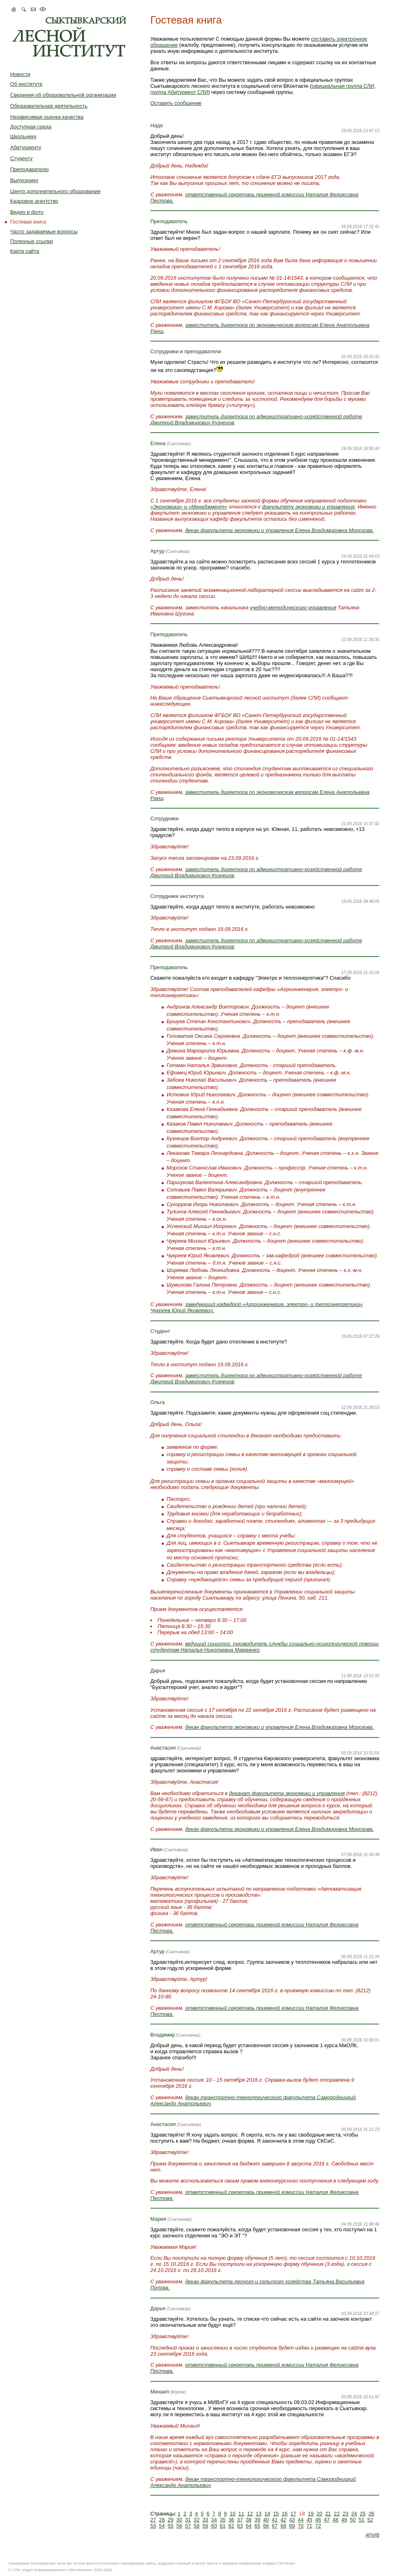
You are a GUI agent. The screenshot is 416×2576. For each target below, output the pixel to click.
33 (205, 2520)
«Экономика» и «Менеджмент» (188, 507)
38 (248, 2520)
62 (231, 2526)
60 (214, 2526)
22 (337, 2514)
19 (311, 2514)
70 (300, 2526)
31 (188, 2520)
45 (309, 2520)
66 (266, 2526)
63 (240, 2526)
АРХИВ (372, 2535)
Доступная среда (30, 127)
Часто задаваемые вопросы (44, 231)
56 (179, 2526)
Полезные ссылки (31, 241)
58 (196, 2526)
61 (222, 2526)
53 (153, 2526)
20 (319, 2514)
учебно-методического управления (293, 607)
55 (170, 2526)
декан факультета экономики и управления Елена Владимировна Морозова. (279, 530)
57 (188, 2526)
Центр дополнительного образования (55, 191)
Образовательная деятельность (48, 106)
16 (285, 2514)
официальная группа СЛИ (343, 86)
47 (326, 2520)
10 (232, 2514)
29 (170, 2520)
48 (335, 2520)
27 (153, 2520)
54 (162, 2526)
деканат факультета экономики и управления (287, 1793)
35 (222, 2520)
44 (300, 2520)
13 (259, 2514)
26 (371, 2514)
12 (250, 2514)
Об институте (26, 84)
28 (162, 2520)
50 (352, 2520)
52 (370, 2520)
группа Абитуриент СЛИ (179, 92)
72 (318, 2526)
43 (292, 2520)
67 (274, 2526)
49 (344, 2520)
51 (361, 2520)
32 (196, 2520)
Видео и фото (26, 212)
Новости (20, 74)
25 (363, 2514)
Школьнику (23, 136)
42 (283, 2520)
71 (309, 2526)
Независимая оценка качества (47, 117)
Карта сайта (24, 251)
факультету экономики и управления (308, 507)
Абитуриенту (25, 147)
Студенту (21, 158)
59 (205, 2526)
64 (248, 2526)
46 (318, 2520)
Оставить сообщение (176, 103)
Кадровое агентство (34, 201)
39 (257, 2520)
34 (214, 2520)
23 (345, 2514)
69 (292, 2526)
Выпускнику (24, 180)
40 (266, 2520)
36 (231, 2520)
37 (240, 2520)
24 (354, 2514)
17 (293, 2514)
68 (283, 2526)
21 (328, 2514)
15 (276, 2514)
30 (179, 2520)
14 (267, 2514)
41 (274, 2520)
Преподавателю (29, 169)
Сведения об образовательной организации (63, 95)
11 (241, 2514)
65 (257, 2526)
